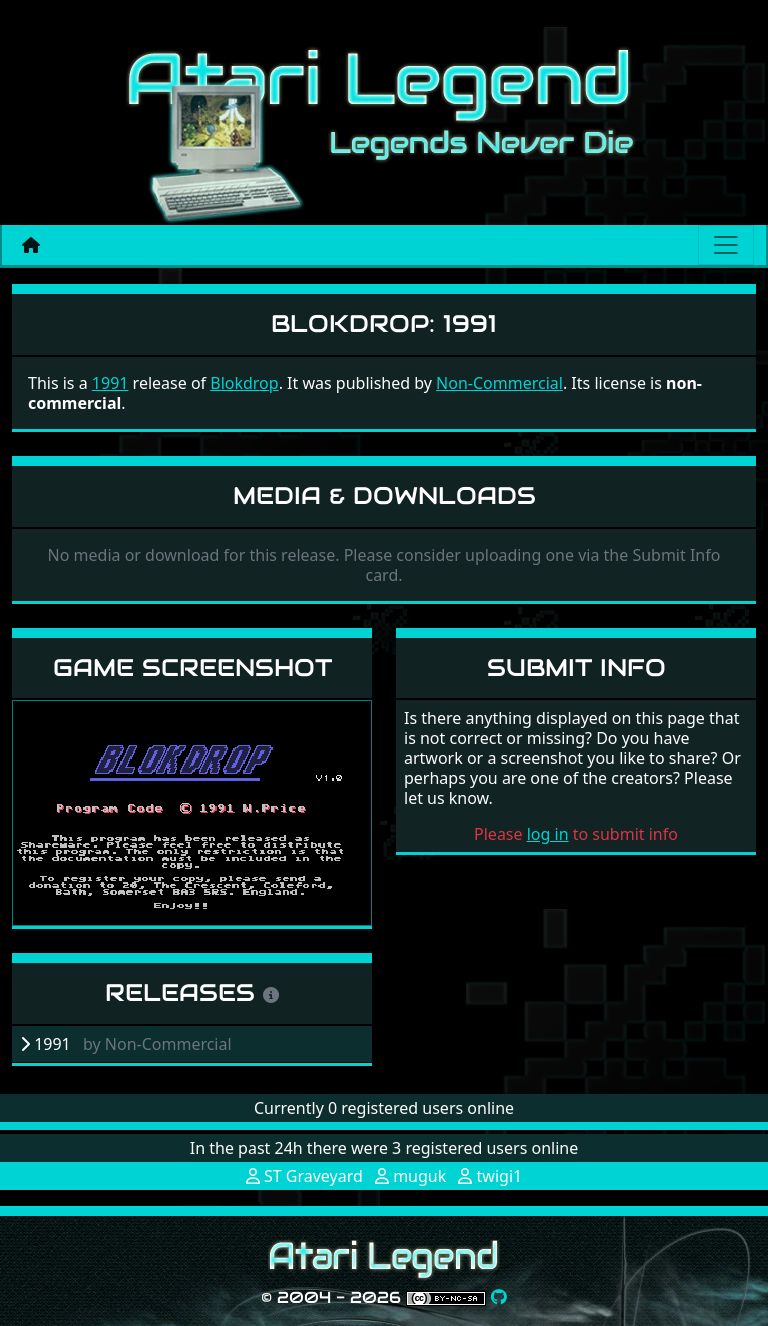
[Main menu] (726, 245)
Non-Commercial (499, 383)
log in (548, 834)
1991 (110, 383)
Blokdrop (244, 383)
